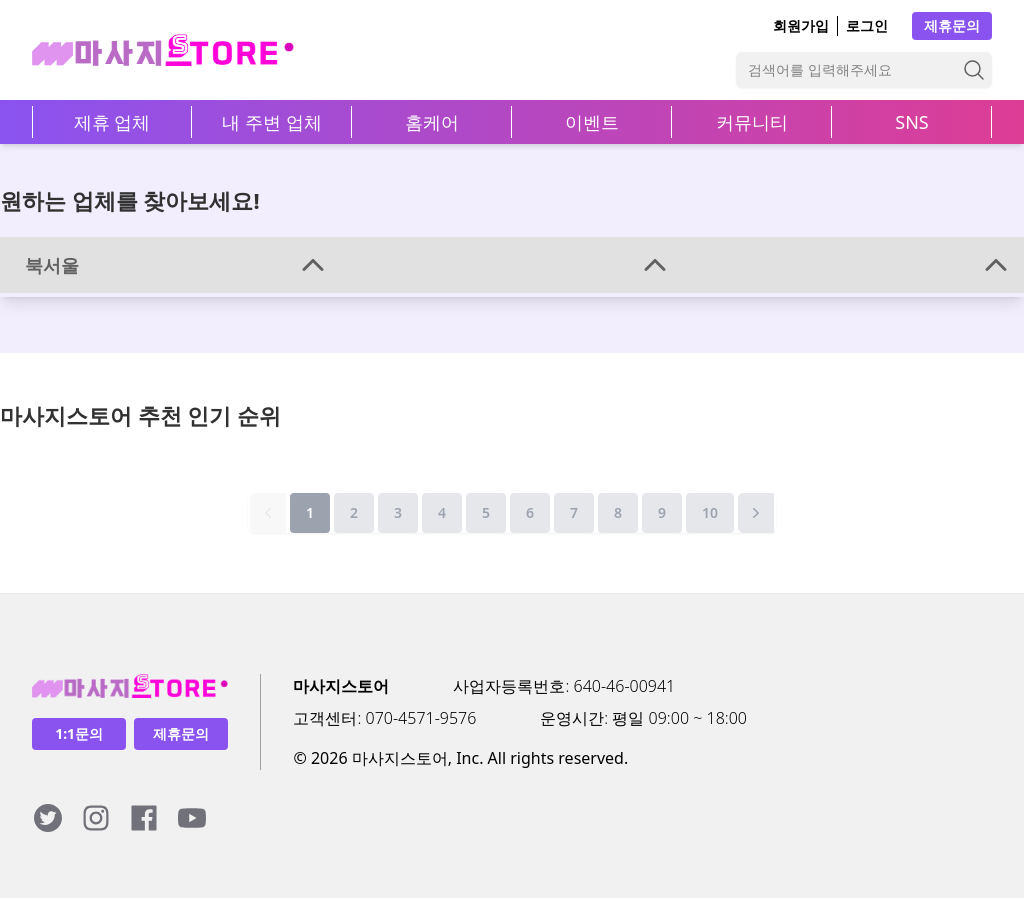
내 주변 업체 (271, 122)
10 (710, 512)
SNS (911, 122)
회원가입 (801, 25)
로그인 (867, 25)
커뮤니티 (752, 122)
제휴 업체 (112, 122)
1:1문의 (79, 733)
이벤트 (592, 122)
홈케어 (432, 122)
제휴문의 (952, 25)
